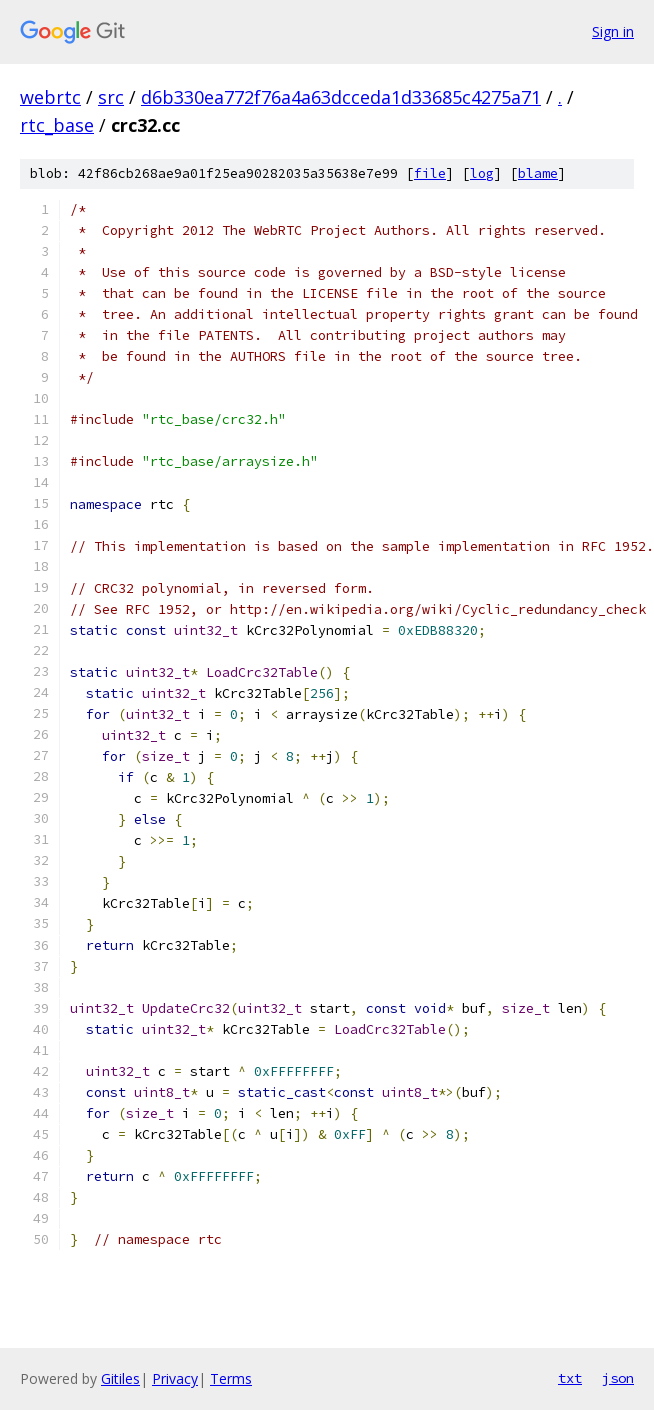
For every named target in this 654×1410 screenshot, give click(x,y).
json (618, 1378)
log (482, 173)
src (111, 97)
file (430, 173)
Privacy (175, 1378)
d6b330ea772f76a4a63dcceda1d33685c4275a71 (341, 97)
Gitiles (120, 1378)
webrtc (50, 97)
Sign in (613, 31)
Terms (231, 1378)
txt (570, 1378)
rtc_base (57, 125)
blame (538, 173)
